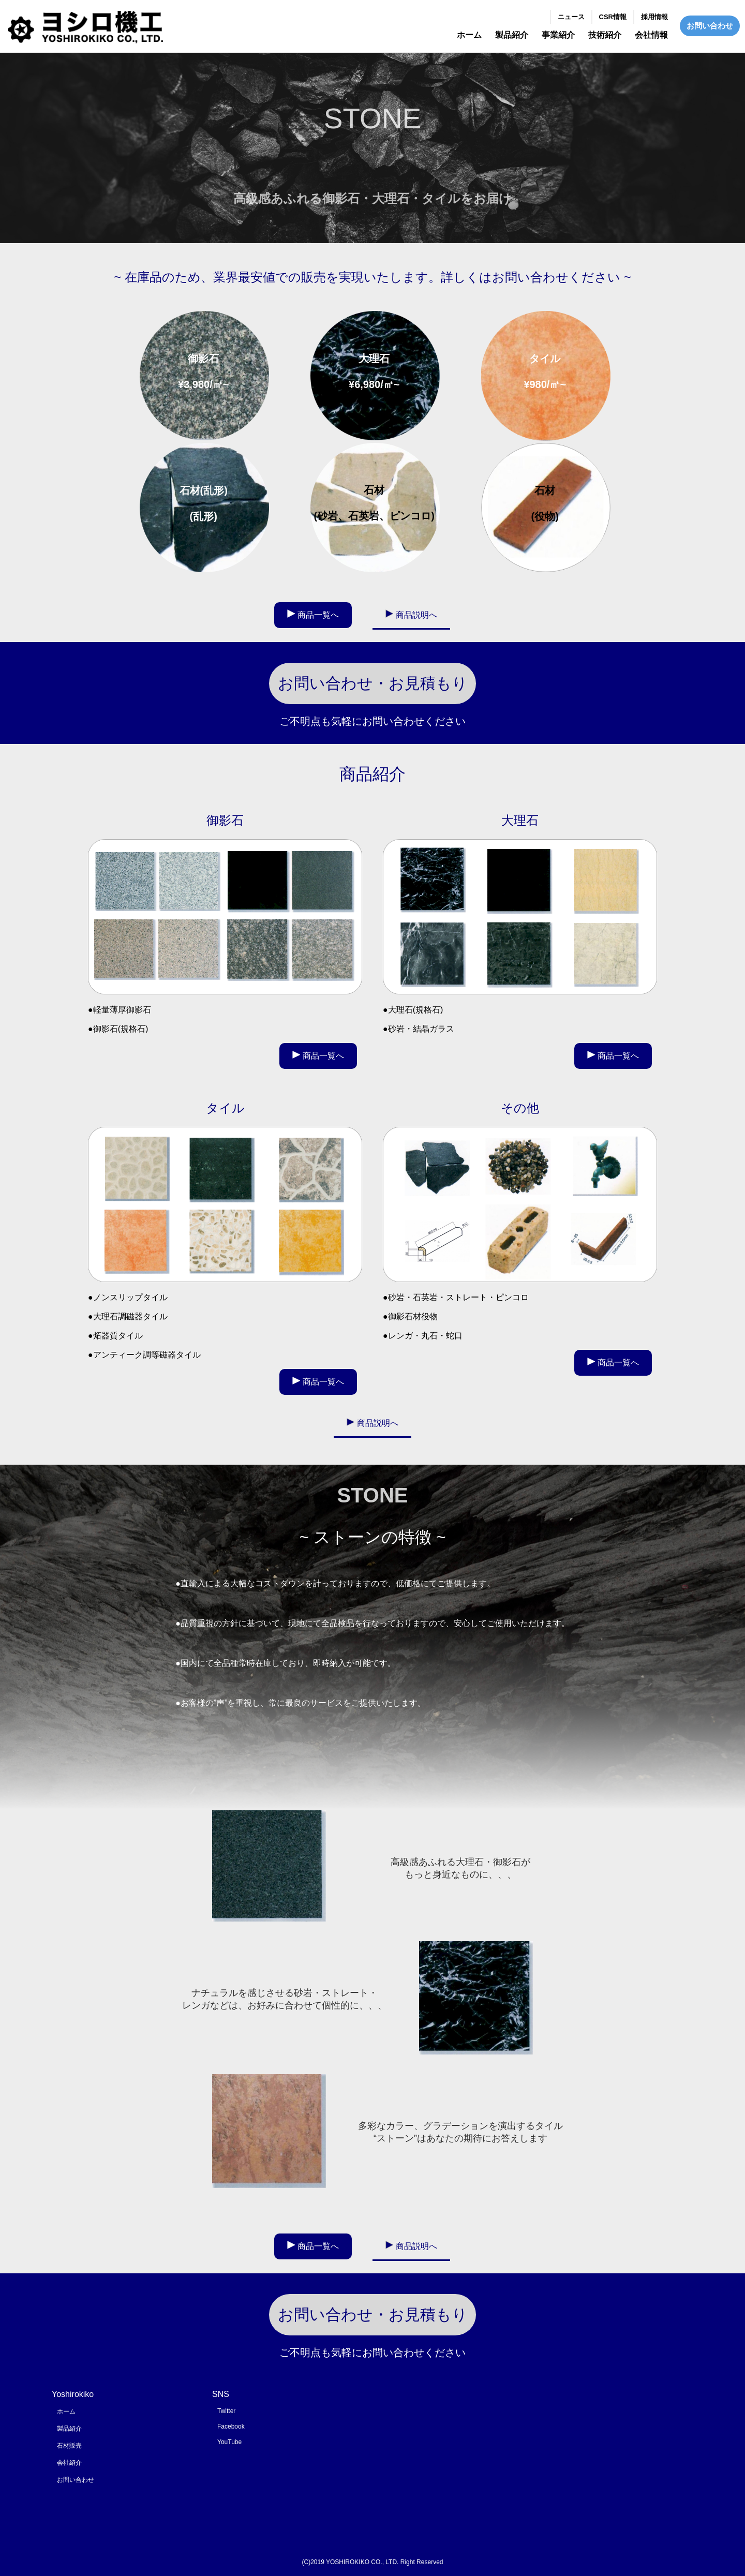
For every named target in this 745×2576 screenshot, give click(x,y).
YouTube (229, 2442)
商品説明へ (416, 615)
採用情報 (654, 17)
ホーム (469, 35)
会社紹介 (69, 2462)
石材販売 (69, 2445)
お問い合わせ (710, 25)
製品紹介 (511, 35)
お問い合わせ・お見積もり (373, 683)
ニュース (571, 17)
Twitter (226, 2411)
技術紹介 (604, 35)
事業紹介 (558, 35)
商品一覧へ (318, 615)
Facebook (231, 2426)
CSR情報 (613, 17)
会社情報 (651, 35)
